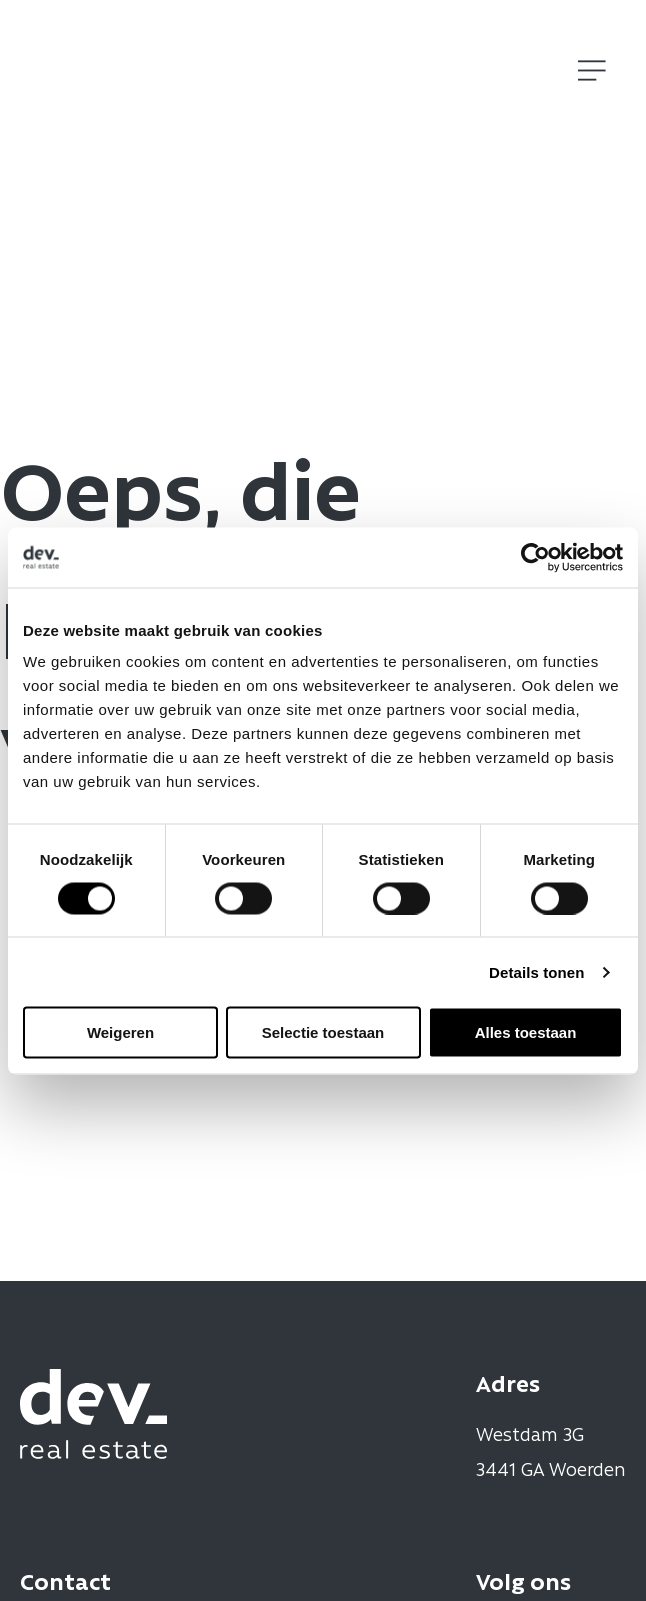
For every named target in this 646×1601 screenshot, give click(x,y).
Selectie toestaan (323, 1032)
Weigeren (120, 1032)
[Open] (592, 70)
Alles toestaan (526, 1032)
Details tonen (536, 971)
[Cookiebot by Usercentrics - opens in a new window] (535, 557)
